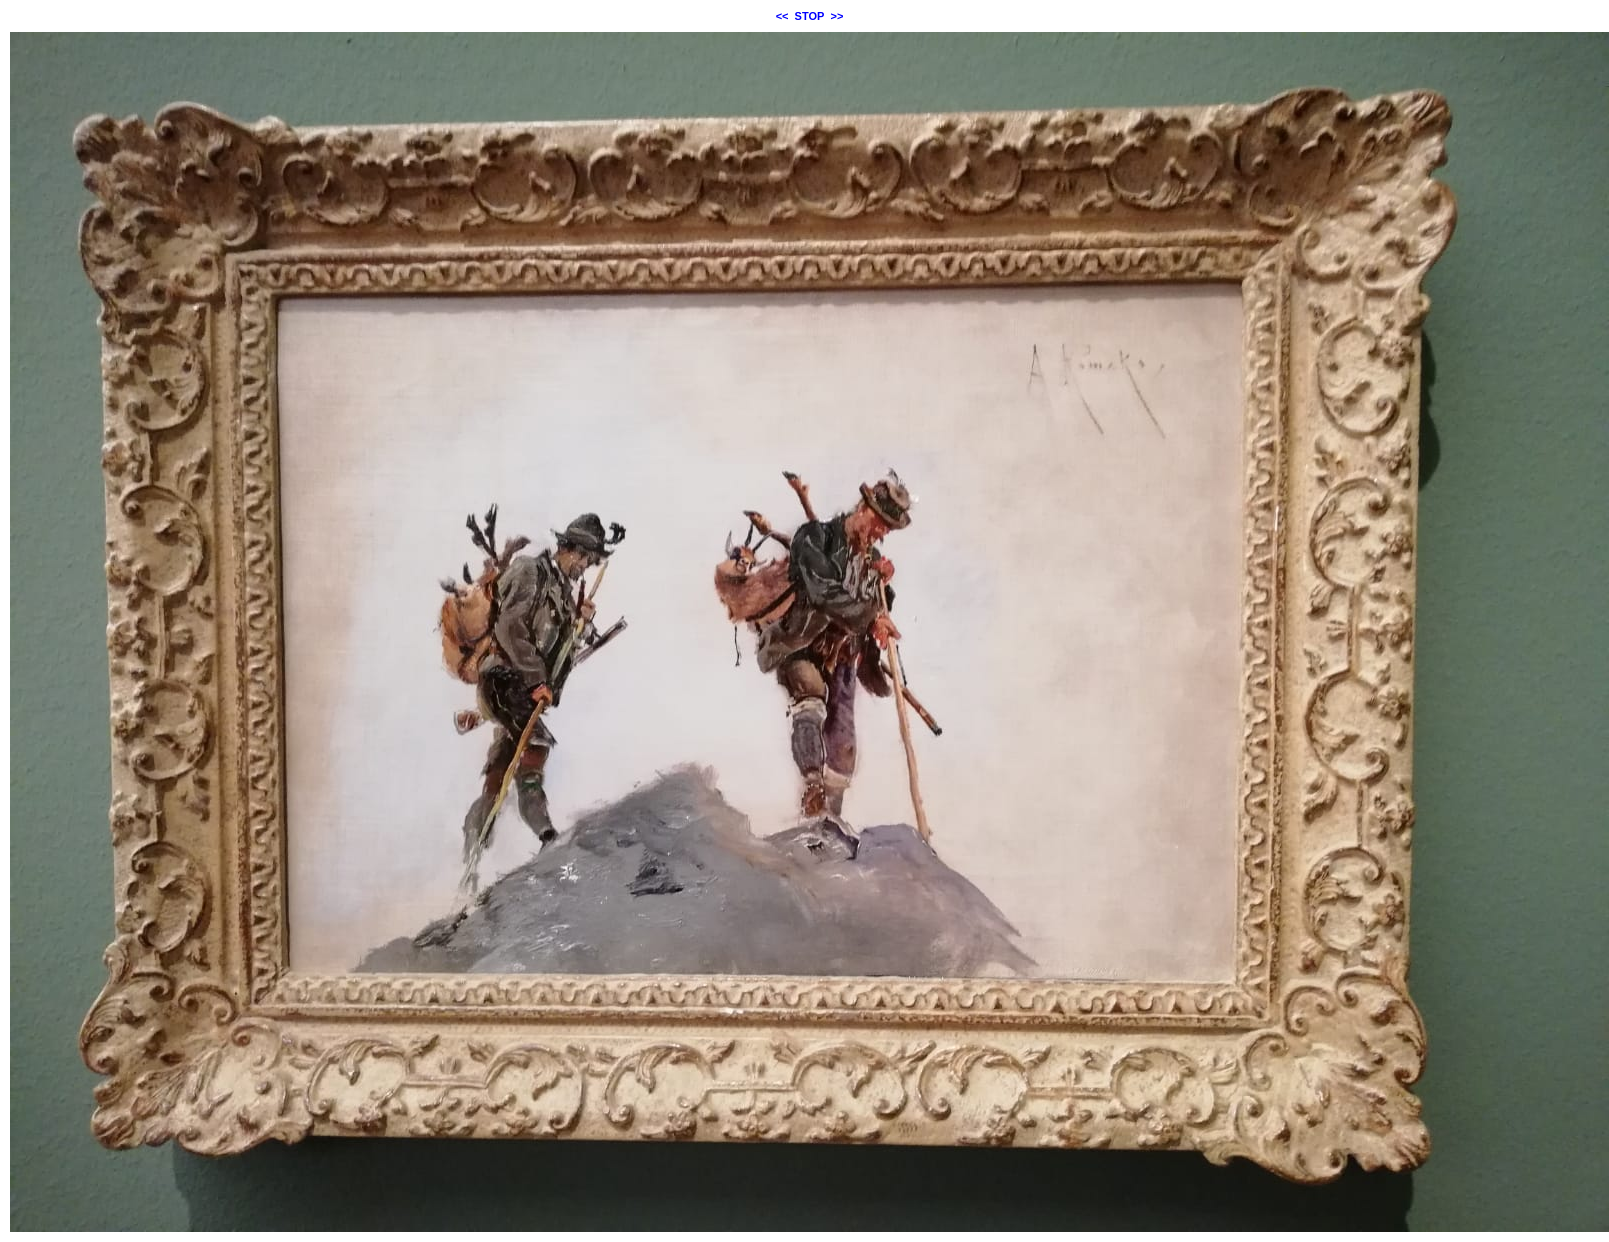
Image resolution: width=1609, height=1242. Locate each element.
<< (782, 16)
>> (837, 16)
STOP (810, 16)
